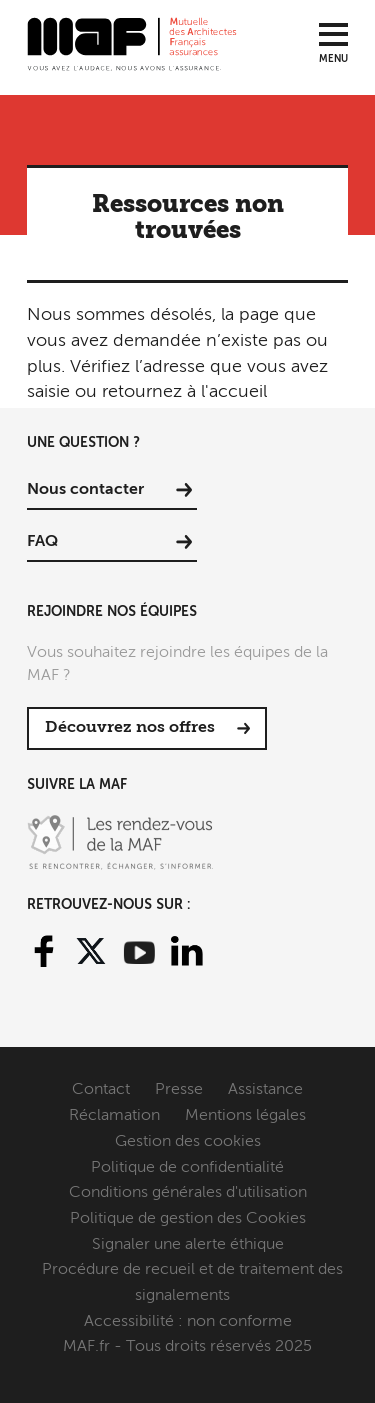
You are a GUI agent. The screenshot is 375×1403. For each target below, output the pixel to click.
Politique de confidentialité (187, 1168)
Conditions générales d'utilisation (188, 1193)
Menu (333, 59)
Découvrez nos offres (130, 728)
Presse (179, 1090)
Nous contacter (85, 490)
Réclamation (114, 1116)
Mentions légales (245, 1116)
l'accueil (234, 392)
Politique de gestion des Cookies (188, 1219)
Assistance (265, 1090)
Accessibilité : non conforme (188, 1322)
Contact (101, 1090)
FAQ (42, 542)
